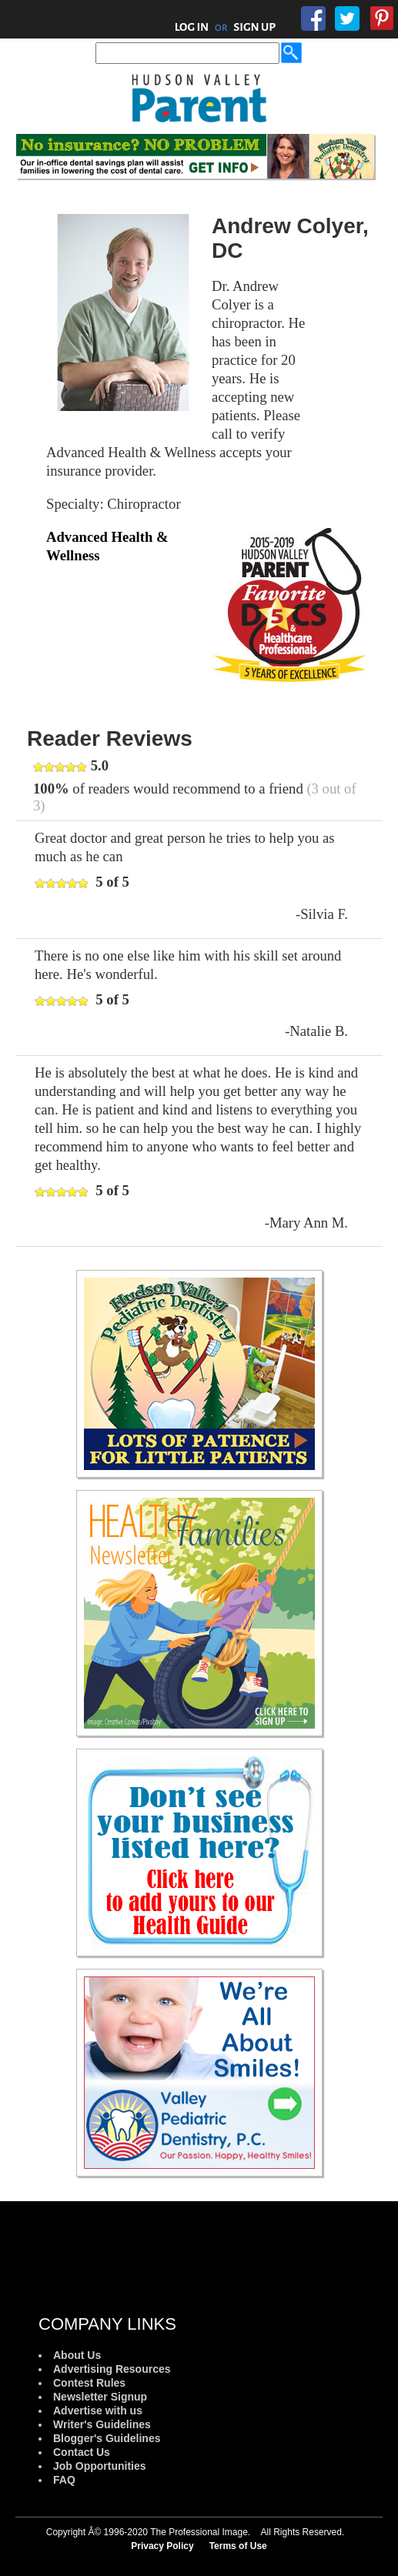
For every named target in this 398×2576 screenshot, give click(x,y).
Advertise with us (97, 2410)
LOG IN (192, 27)
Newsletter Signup (100, 2397)
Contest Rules (89, 2383)
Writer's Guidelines (102, 2424)
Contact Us (81, 2452)
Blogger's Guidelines (106, 2438)
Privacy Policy (162, 2546)
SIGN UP (254, 27)
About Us (77, 2355)
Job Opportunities (99, 2466)
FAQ (64, 2480)
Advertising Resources (112, 2369)
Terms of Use (238, 2546)
